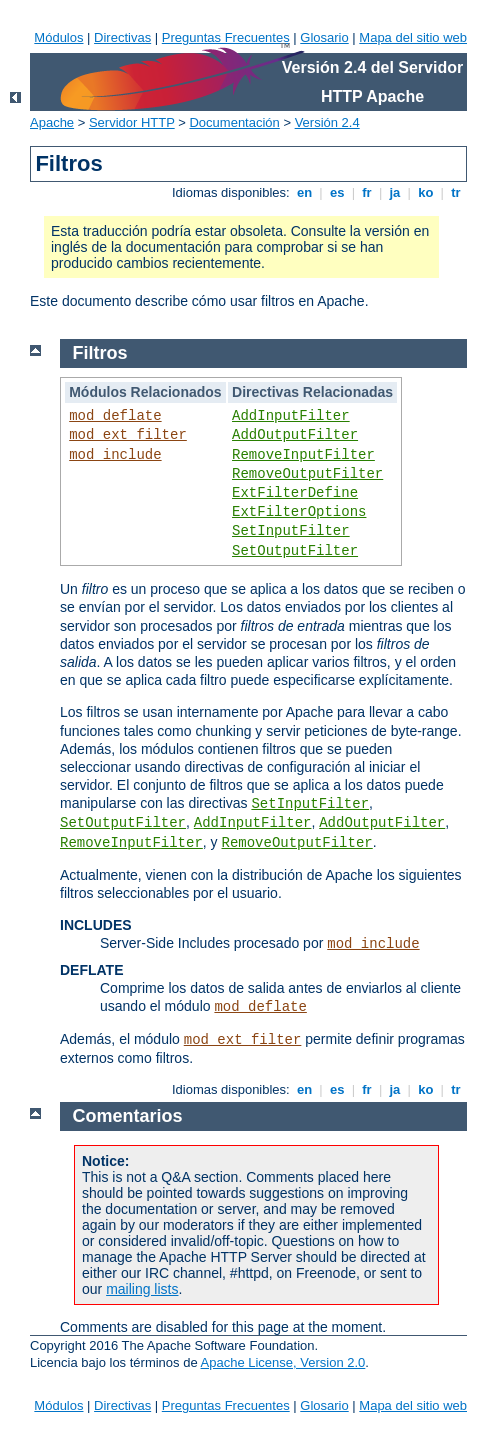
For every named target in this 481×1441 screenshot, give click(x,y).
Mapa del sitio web (413, 37)
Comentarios (128, 1116)
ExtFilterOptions (299, 512)
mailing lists (142, 1289)
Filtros (100, 353)
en (304, 192)
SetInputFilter (291, 531)
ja (395, 192)
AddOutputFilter (295, 435)
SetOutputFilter (295, 551)
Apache (52, 122)
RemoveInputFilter (303, 455)
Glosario (324, 37)
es (337, 192)
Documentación (234, 122)
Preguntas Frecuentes (226, 37)
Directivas (122, 37)
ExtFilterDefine (295, 493)
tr (456, 192)
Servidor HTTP (132, 122)
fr (367, 192)
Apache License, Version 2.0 (283, 1362)
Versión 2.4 (327, 122)
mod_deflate (115, 416)
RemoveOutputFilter (307, 474)
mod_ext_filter (128, 435)
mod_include (115, 455)
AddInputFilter (291, 416)
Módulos (58, 37)
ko (426, 192)
